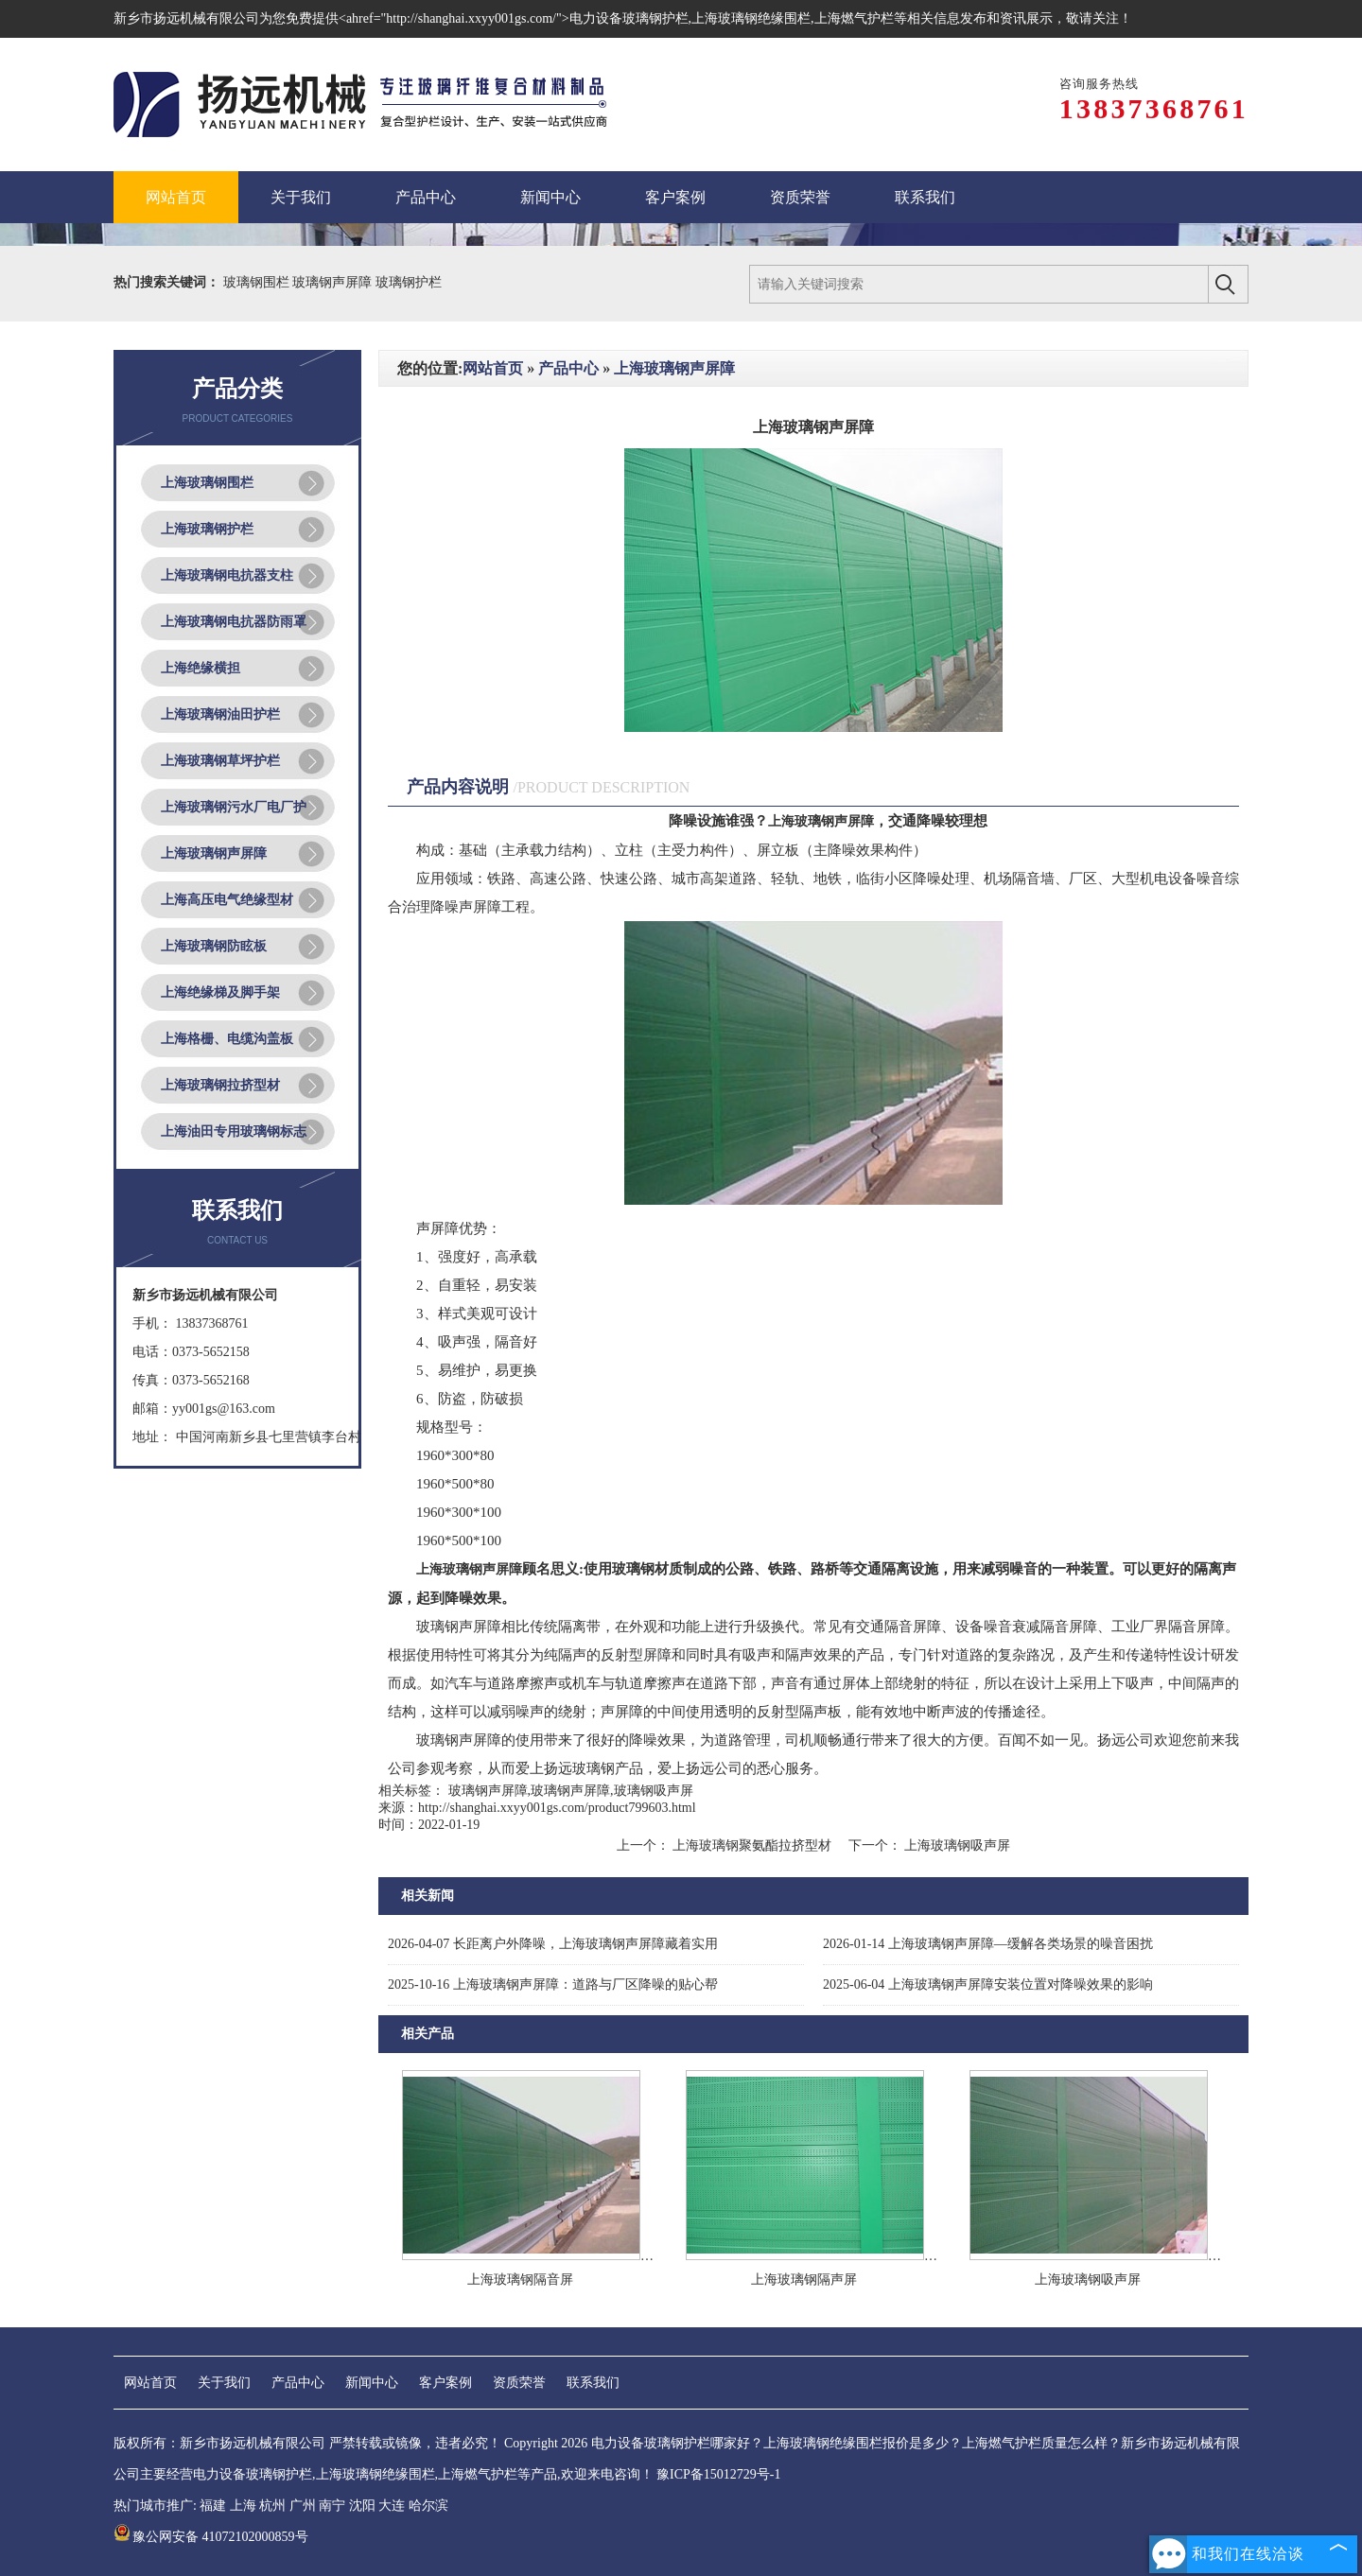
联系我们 (593, 2383)
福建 (213, 2505)
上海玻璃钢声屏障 (214, 853)
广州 (302, 2505)
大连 (391, 2505)
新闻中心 (371, 2383)
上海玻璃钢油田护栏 (220, 714)
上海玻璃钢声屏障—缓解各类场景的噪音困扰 (988, 1944)
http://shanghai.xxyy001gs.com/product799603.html (557, 1808)
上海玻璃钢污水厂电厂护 (233, 807)
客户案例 (445, 2383)
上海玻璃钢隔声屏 (804, 2279)
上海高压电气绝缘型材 (227, 900)
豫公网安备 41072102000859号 (211, 2537)
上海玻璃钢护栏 (207, 529)
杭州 (272, 2505)
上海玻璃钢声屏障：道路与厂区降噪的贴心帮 (553, 1984)
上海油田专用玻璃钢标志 (233, 1131)
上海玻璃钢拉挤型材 (220, 1085)
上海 (243, 2505)
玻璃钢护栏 (408, 282)
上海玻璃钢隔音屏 (520, 2279)
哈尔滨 (428, 2505)
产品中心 (568, 368)
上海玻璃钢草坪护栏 (220, 761)
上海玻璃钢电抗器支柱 (227, 575)
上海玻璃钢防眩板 (214, 946)
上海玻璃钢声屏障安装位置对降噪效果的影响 (988, 1984)
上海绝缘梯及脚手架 (220, 992)
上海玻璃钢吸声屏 (956, 1845)
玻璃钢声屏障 (333, 282)
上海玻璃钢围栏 (207, 483)
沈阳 (362, 2505)
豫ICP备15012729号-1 (718, 2474)
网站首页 (493, 368)
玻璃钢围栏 (258, 282)
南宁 (332, 2505)
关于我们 (224, 2383)
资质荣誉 (519, 2383)
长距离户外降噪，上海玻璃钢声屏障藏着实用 (553, 1944)
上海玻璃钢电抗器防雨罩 (233, 622)
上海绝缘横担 (200, 668)
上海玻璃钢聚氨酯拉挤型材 (752, 1845)
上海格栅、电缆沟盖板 (227, 1039)
